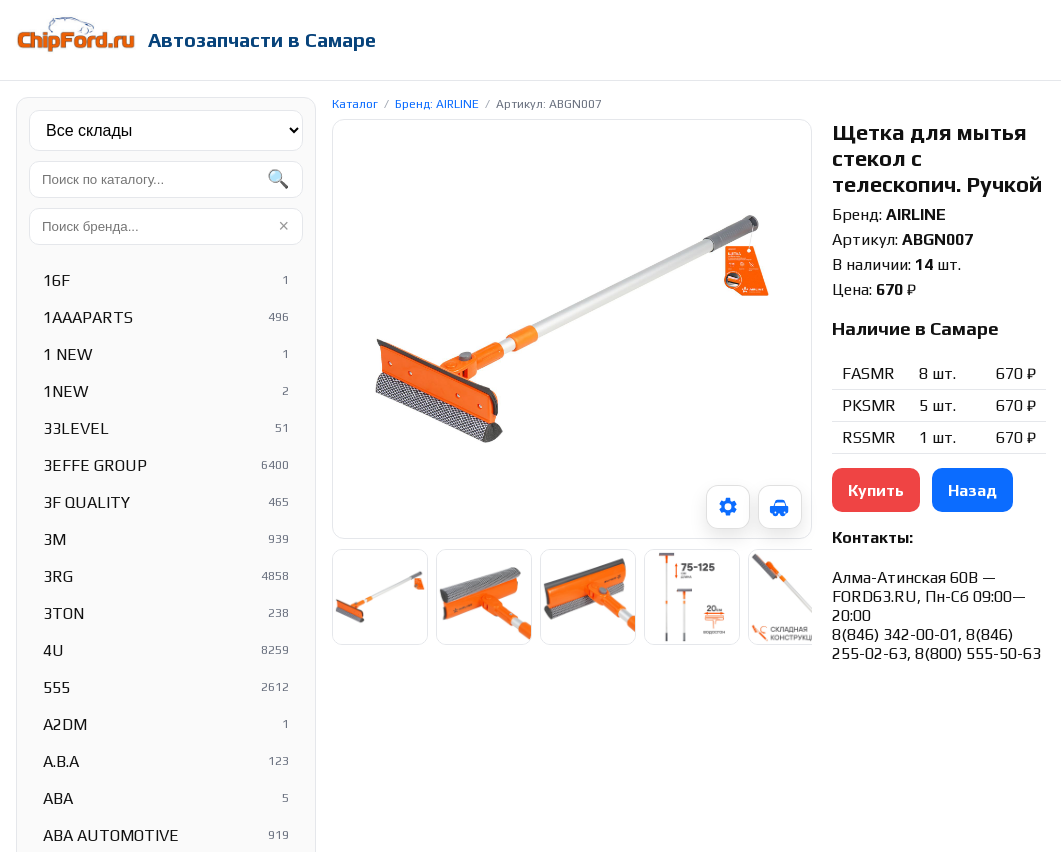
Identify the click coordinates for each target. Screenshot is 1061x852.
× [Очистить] (283, 226)
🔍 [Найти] (278, 179)
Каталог (355, 104)
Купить (876, 490)
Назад (972, 490)
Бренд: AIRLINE (437, 104)
